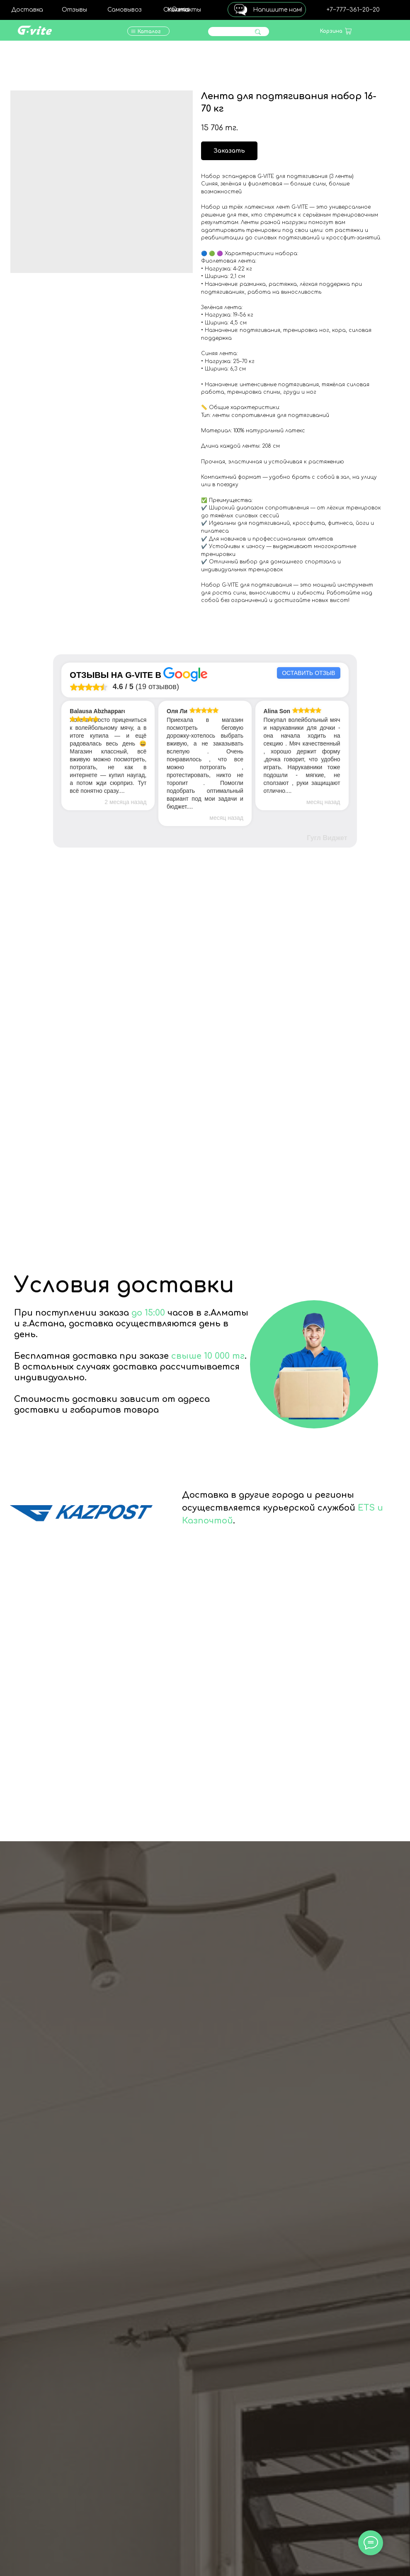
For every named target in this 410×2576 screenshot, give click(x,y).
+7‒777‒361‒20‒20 (353, 10)
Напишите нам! (277, 10)
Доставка (27, 10)
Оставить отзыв (308, 673)
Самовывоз (124, 10)
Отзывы (74, 10)
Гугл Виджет (327, 837)
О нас (181, 9)
